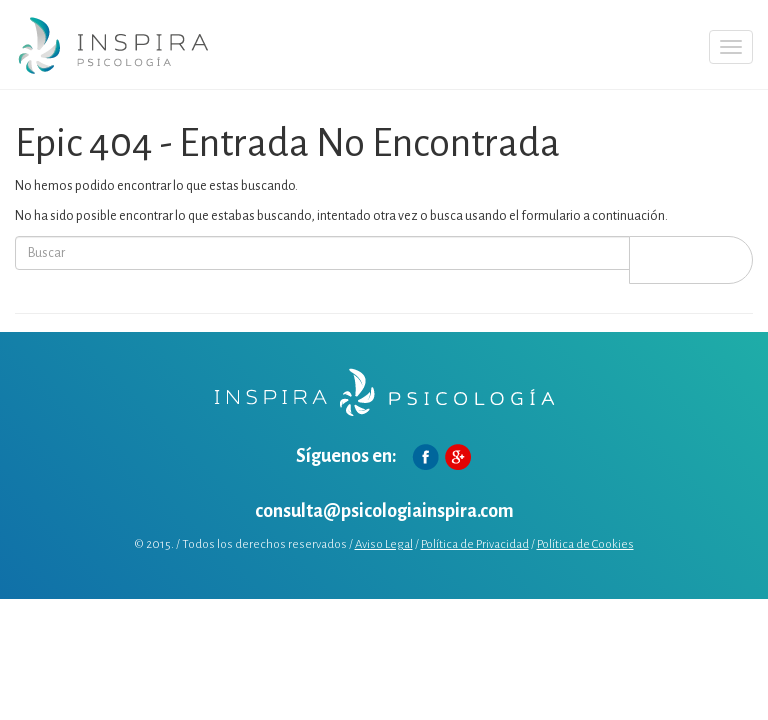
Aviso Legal (384, 544)
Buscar (691, 259)
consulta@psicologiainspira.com (384, 511)
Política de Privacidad (475, 544)
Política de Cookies (585, 544)
